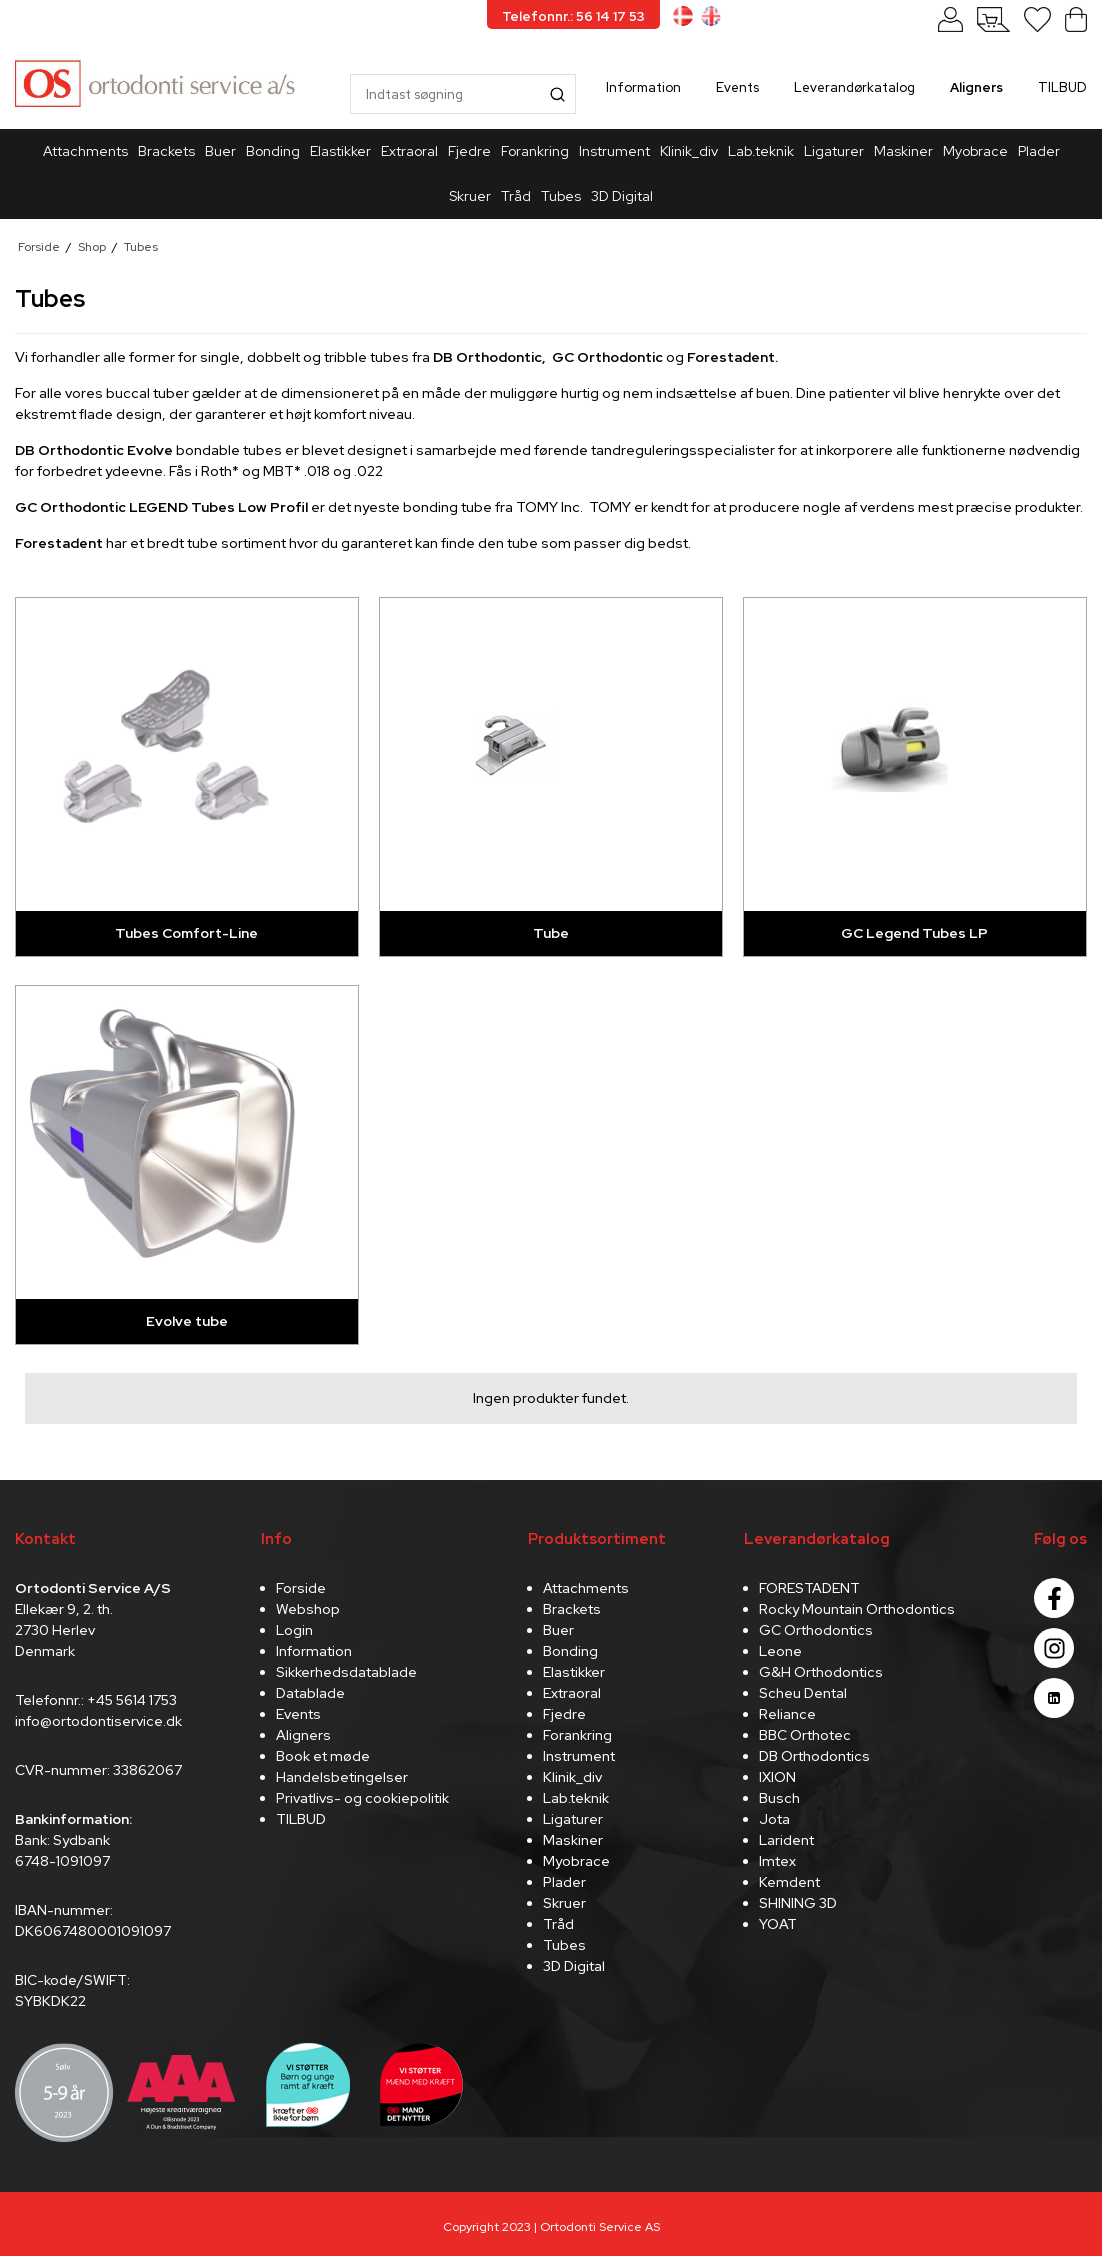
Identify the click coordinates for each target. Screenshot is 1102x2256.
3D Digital (622, 196)
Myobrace (975, 151)
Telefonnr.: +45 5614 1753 (96, 1700)
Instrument (614, 151)
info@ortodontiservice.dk (98, 1721)
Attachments (85, 151)
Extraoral (409, 151)
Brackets (166, 151)
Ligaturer (834, 151)
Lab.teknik (761, 151)
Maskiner (903, 151)
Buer (220, 151)
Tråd (516, 196)
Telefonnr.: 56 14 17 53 (573, 16)
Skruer (470, 196)
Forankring (535, 151)
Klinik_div (689, 151)
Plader (1039, 151)
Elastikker (340, 151)
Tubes (561, 196)
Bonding (273, 151)
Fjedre (469, 151)
